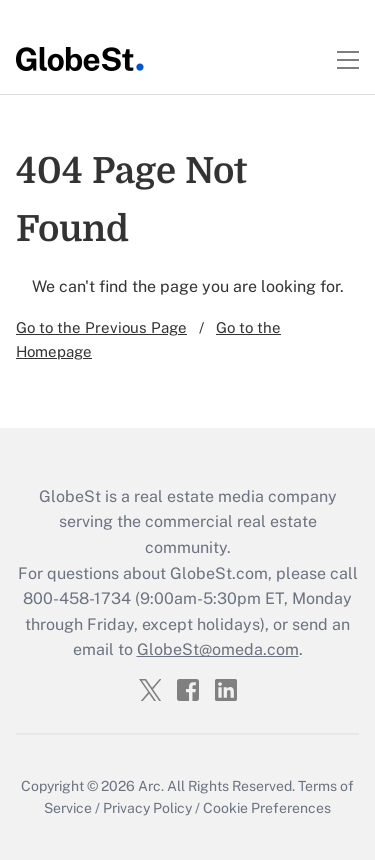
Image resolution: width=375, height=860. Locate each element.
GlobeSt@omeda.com (218, 649)
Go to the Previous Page (101, 327)
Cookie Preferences (267, 808)
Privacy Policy (147, 808)
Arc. (151, 786)
